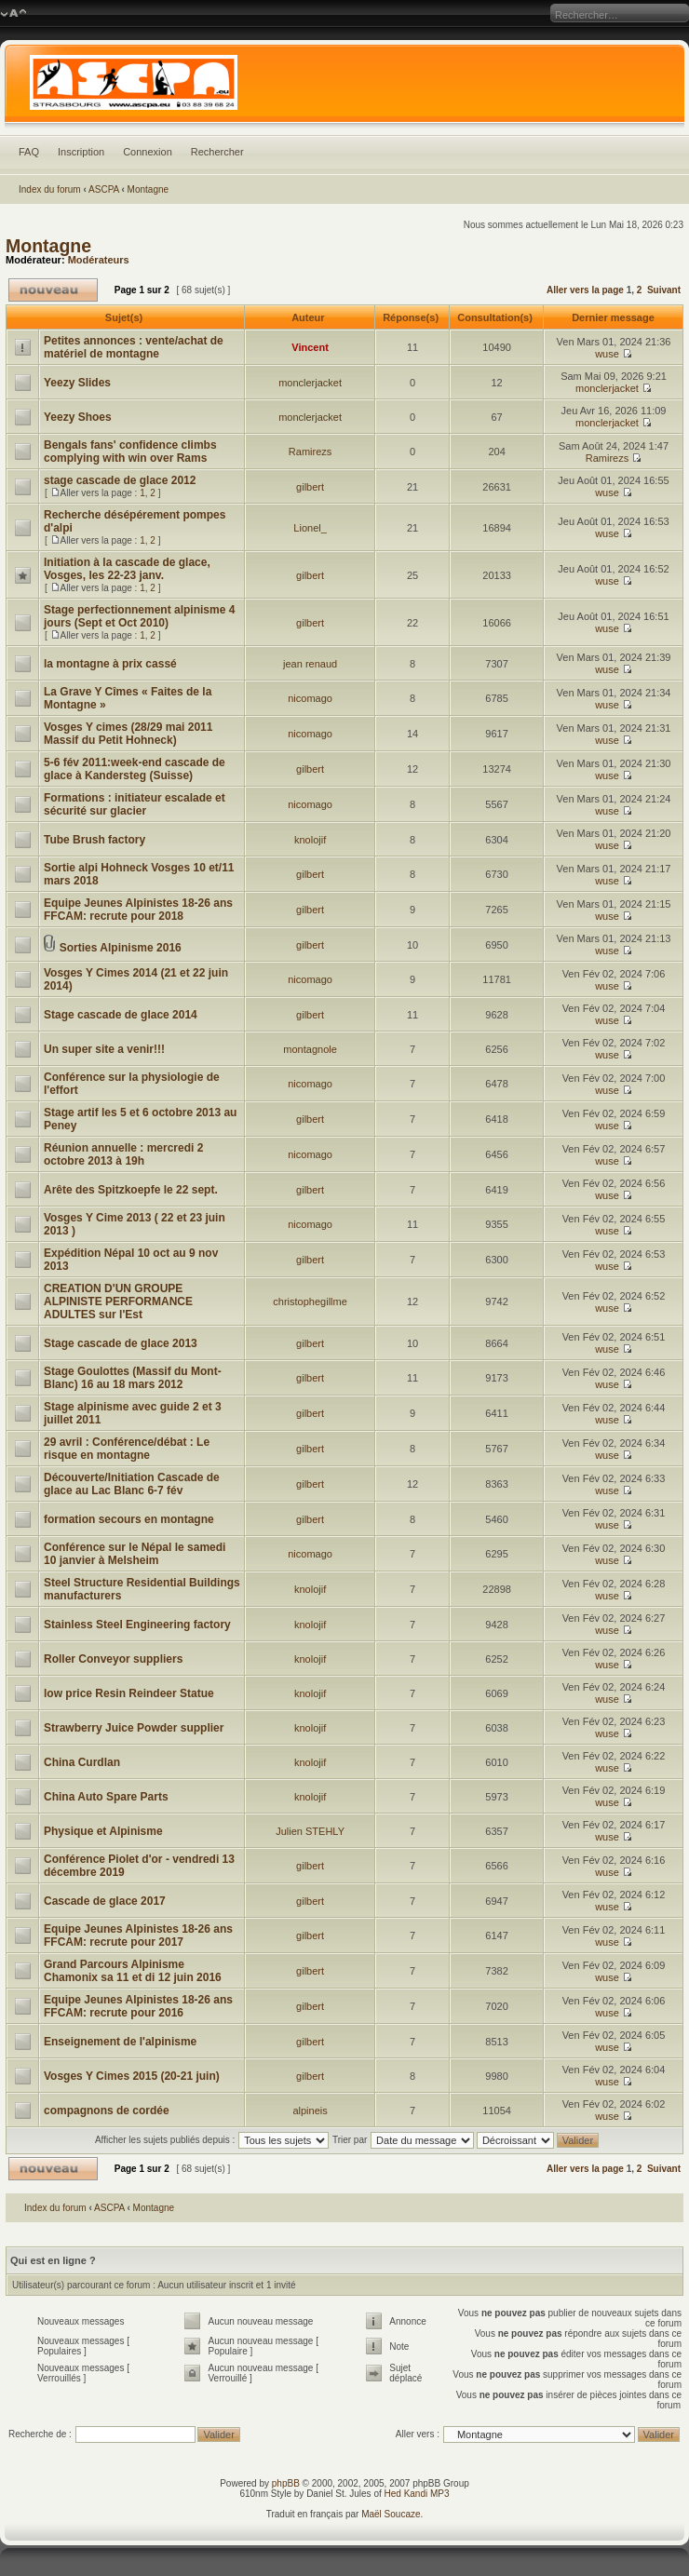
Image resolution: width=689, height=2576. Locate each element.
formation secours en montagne (129, 1519)
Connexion (147, 151)
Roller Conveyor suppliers (113, 1659)
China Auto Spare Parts (106, 1796)
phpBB (286, 2483)
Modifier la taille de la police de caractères (13, 14)
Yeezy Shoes (78, 417)
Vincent (310, 347)
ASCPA (103, 189)
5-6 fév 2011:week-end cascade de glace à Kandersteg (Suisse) (134, 769)
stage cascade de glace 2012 (120, 480)
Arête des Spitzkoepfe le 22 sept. (131, 1189)
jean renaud (310, 663)
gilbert (310, 486)
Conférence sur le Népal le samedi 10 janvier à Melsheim (134, 1554)
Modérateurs (98, 259)
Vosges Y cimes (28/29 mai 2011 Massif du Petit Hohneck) (128, 734)
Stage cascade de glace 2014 (120, 1014)
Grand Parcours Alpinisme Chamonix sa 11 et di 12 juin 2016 (133, 1971)
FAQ (29, 151)
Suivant (664, 290)
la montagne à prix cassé (110, 663)
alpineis (309, 2110)
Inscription (81, 151)
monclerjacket (310, 382)
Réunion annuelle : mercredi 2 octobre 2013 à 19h (123, 1154)
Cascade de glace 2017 (105, 1901)
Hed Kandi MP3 (417, 2493)
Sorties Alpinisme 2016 (121, 947)
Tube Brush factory (94, 839)
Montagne (148, 189)
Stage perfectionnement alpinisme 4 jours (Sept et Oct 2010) (139, 616)
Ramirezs (310, 451)
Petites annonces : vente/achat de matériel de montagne (133, 347)
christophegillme (309, 1301)
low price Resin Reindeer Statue (129, 1693)
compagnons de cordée (106, 2110)
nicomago (310, 698)
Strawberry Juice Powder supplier (133, 1727)
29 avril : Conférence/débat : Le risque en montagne (126, 1449)
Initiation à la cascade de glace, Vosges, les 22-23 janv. (127, 569)
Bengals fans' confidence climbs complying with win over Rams (130, 451)
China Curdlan (82, 1762)
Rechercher (217, 151)
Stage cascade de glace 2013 (120, 1343)
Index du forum (50, 189)
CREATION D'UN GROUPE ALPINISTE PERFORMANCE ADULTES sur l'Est (118, 1301)
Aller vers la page (587, 290)
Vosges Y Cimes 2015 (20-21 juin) (132, 2076)
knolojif (310, 839)
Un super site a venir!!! (104, 1049)
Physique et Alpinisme (103, 1831)
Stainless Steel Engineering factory (137, 1624)
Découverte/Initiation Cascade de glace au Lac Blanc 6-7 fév (132, 1484)
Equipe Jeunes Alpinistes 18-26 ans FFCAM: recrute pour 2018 (138, 910)
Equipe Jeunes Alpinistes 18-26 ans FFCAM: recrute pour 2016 (138, 2006)
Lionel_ (309, 527)
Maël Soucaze (390, 2514)
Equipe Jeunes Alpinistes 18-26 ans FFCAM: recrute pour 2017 (138, 1935)
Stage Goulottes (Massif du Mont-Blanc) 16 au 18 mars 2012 (133, 1378)
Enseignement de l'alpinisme (120, 2041)
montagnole (310, 1049)
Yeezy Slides (77, 382)
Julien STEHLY (310, 1831)
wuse (607, 353)
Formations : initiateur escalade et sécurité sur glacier (134, 804)
